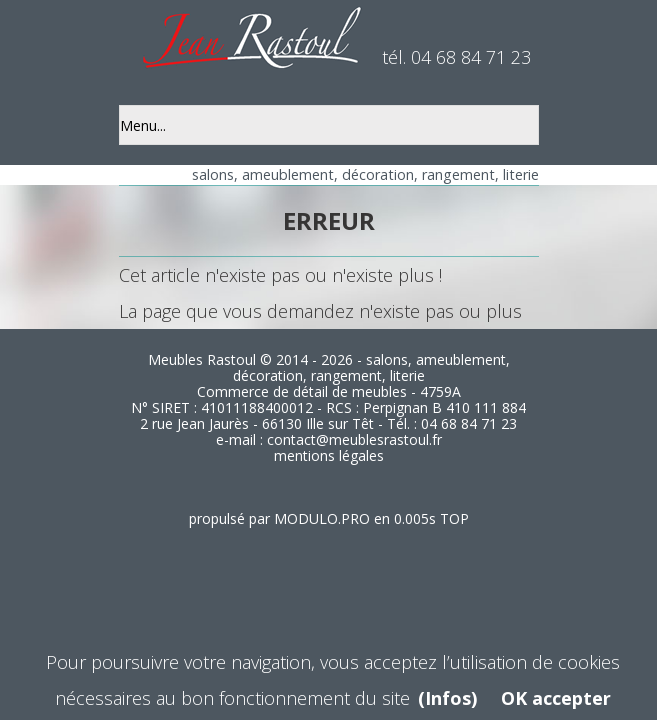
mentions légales (329, 455)
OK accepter (556, 698)
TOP (454, 518)
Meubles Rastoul (202, 359)
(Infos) (447, 698)
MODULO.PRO (322, 518)
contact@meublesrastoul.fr (354, 439)
